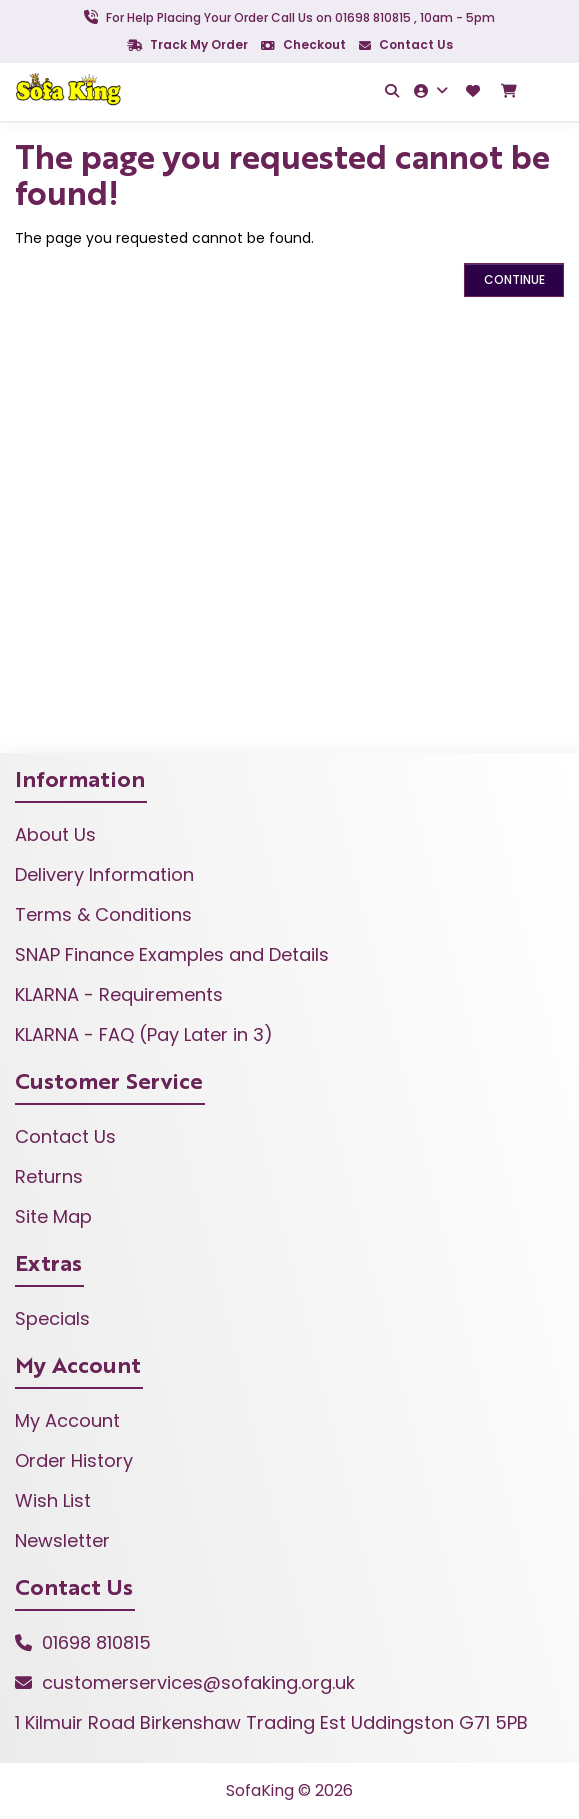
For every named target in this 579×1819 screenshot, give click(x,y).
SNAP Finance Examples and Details (172, 954)
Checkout (303, 44)
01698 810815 (96, 1642)
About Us (55, 834)
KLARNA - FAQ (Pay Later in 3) (144, 1034)
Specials (52, 1318)
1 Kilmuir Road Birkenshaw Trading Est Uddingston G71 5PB (271, 1722)
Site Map (53, 1216)
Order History (74, 1460)
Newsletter (62, 1540)
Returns (49, 1176)
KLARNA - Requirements (119, 994)
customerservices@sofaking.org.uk (198, 1682)
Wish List (53, 1500)
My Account (67, 1420)
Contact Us (406, 44)
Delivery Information (104, 874)
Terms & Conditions (103, 914)
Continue (514, 279)
